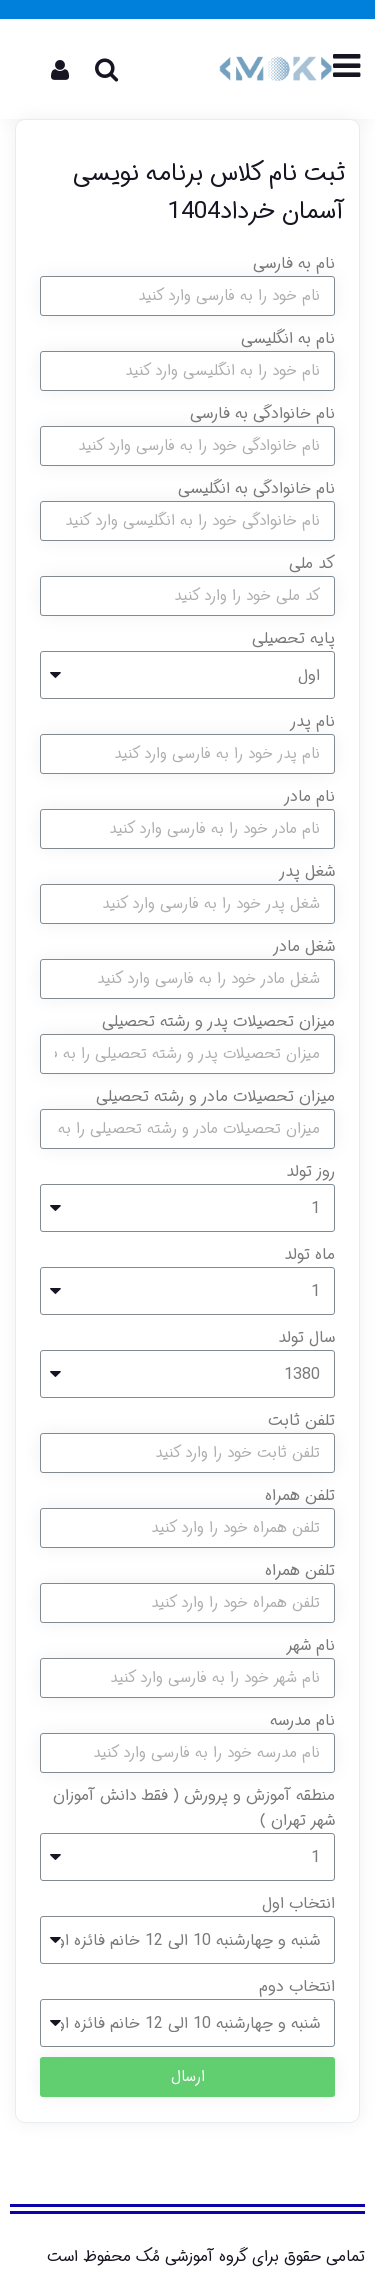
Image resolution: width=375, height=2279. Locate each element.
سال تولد (306, 1337)
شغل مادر (304, 946)
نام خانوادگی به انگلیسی (256, 488)
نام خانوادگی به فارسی (262, 413)
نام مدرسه (302, 1720)
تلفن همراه (300, 1495)
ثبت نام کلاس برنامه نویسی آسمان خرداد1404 (209, 193)
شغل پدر (307, 871)
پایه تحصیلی (293, 638)
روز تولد (310, 1171)
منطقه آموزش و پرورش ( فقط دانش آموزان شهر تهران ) (194, 1808)
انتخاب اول (298, 1903)
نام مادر (309, 796)
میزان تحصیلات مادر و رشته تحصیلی (215, 1096)
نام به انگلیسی (288, 338)
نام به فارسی (294, 263)
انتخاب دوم (297, 1986)
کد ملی (312, 563)
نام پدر (312, 721)
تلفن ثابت (301, 1420)
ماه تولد (309, 1254)
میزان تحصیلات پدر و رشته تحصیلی (218, 1021)
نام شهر (310, 1645)
